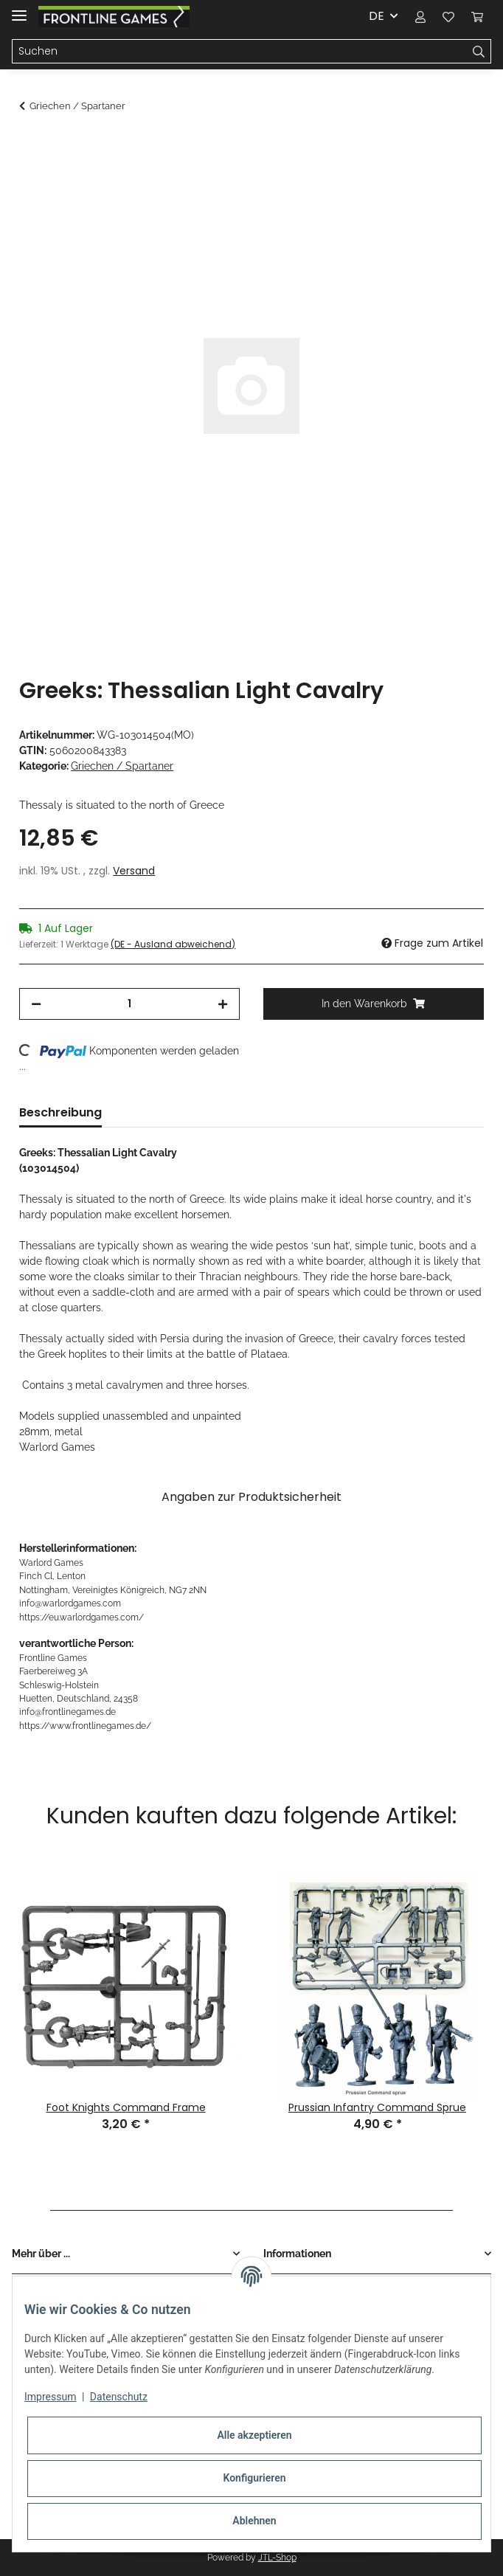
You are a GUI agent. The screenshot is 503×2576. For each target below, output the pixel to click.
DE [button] (376, 15)
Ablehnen (254, 2521)
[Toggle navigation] (19, 9)
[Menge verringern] (36, 1004)
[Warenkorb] (477, 16)
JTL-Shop (277, 2557)
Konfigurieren (254, 2478)
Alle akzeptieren (254, 2435)
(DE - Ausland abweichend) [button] (173, 944)
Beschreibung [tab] (60, 1112)
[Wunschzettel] (448, 16)
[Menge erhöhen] (223, 1004)
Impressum (50, 2397)
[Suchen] (240, 51)
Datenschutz (119, 2397)
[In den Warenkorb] (31, 145)
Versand (134, 870)
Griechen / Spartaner (122, 766)
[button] (420, 16)
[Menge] (129, 1004)
